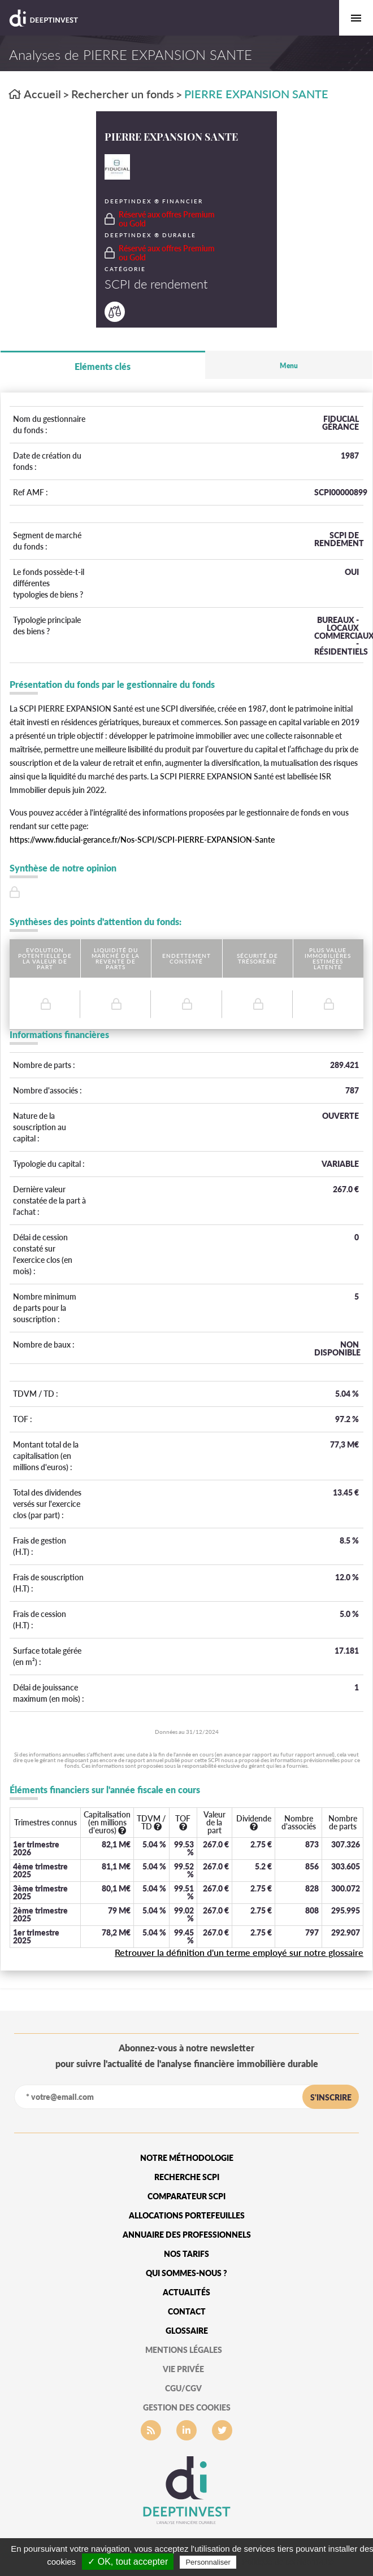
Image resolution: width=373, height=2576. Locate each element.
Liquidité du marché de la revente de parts (116, 958)
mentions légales (183, 2350)
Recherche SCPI (186, 2177)
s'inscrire (331, 2097)
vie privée (183, 2369)
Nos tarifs (186, 2254)
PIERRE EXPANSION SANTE (256, 94)
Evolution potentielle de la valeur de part (45, 958)
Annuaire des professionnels (187, 2234)
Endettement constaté (186, 958)
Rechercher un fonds (122, 94)
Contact (187, 2311)
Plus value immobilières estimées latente (328, 958)
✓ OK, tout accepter (128, 2561)
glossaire (187, 2330)
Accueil (34, 94)
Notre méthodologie (186, 2158)
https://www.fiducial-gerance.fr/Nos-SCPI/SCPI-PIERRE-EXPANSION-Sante (142, 839)
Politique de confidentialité (288, 2561)
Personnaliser (208, 2562)
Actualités (186, 2292)
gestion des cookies (187, 2407)
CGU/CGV (183, 2388)
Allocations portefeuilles (187, 2215)
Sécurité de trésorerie (257, 958)
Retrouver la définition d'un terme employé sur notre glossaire (239, 1952)
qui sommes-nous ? (186, 2273)
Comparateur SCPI (186, 2196)
